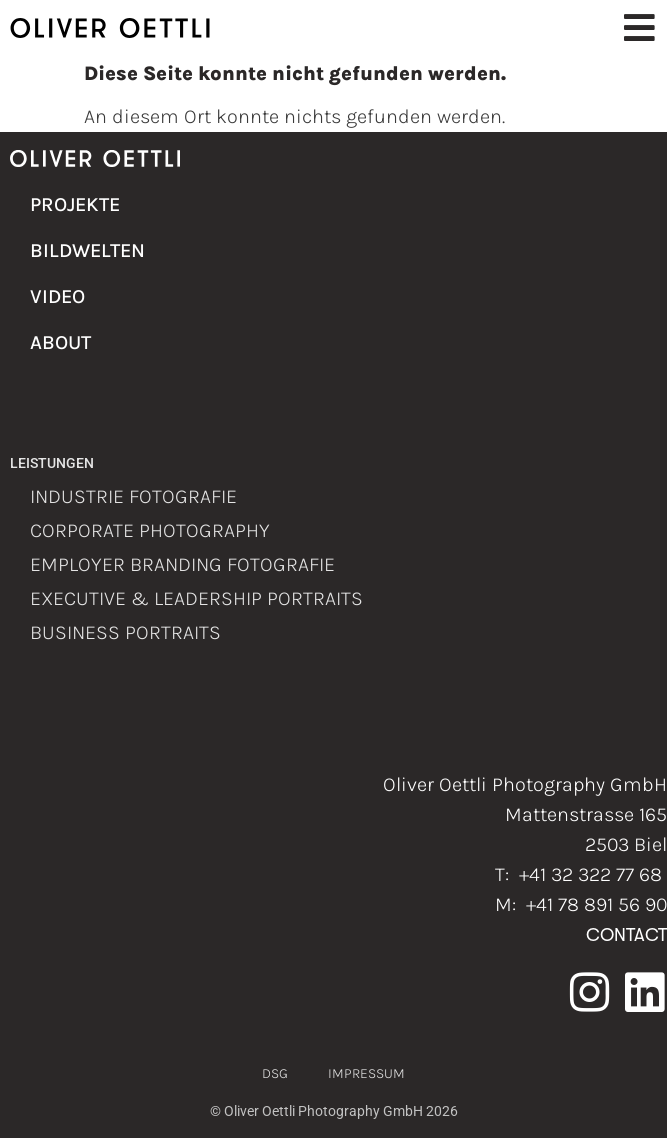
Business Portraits (125, 632)
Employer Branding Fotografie (182, 564)
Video (57, 296)
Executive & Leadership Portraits (196, 598)
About (60, 342)
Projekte (75, 204)
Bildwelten (85, 250)
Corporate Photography (150, 530)
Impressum (366, 1073)
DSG (275, 1073)
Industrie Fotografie (133, 496)
